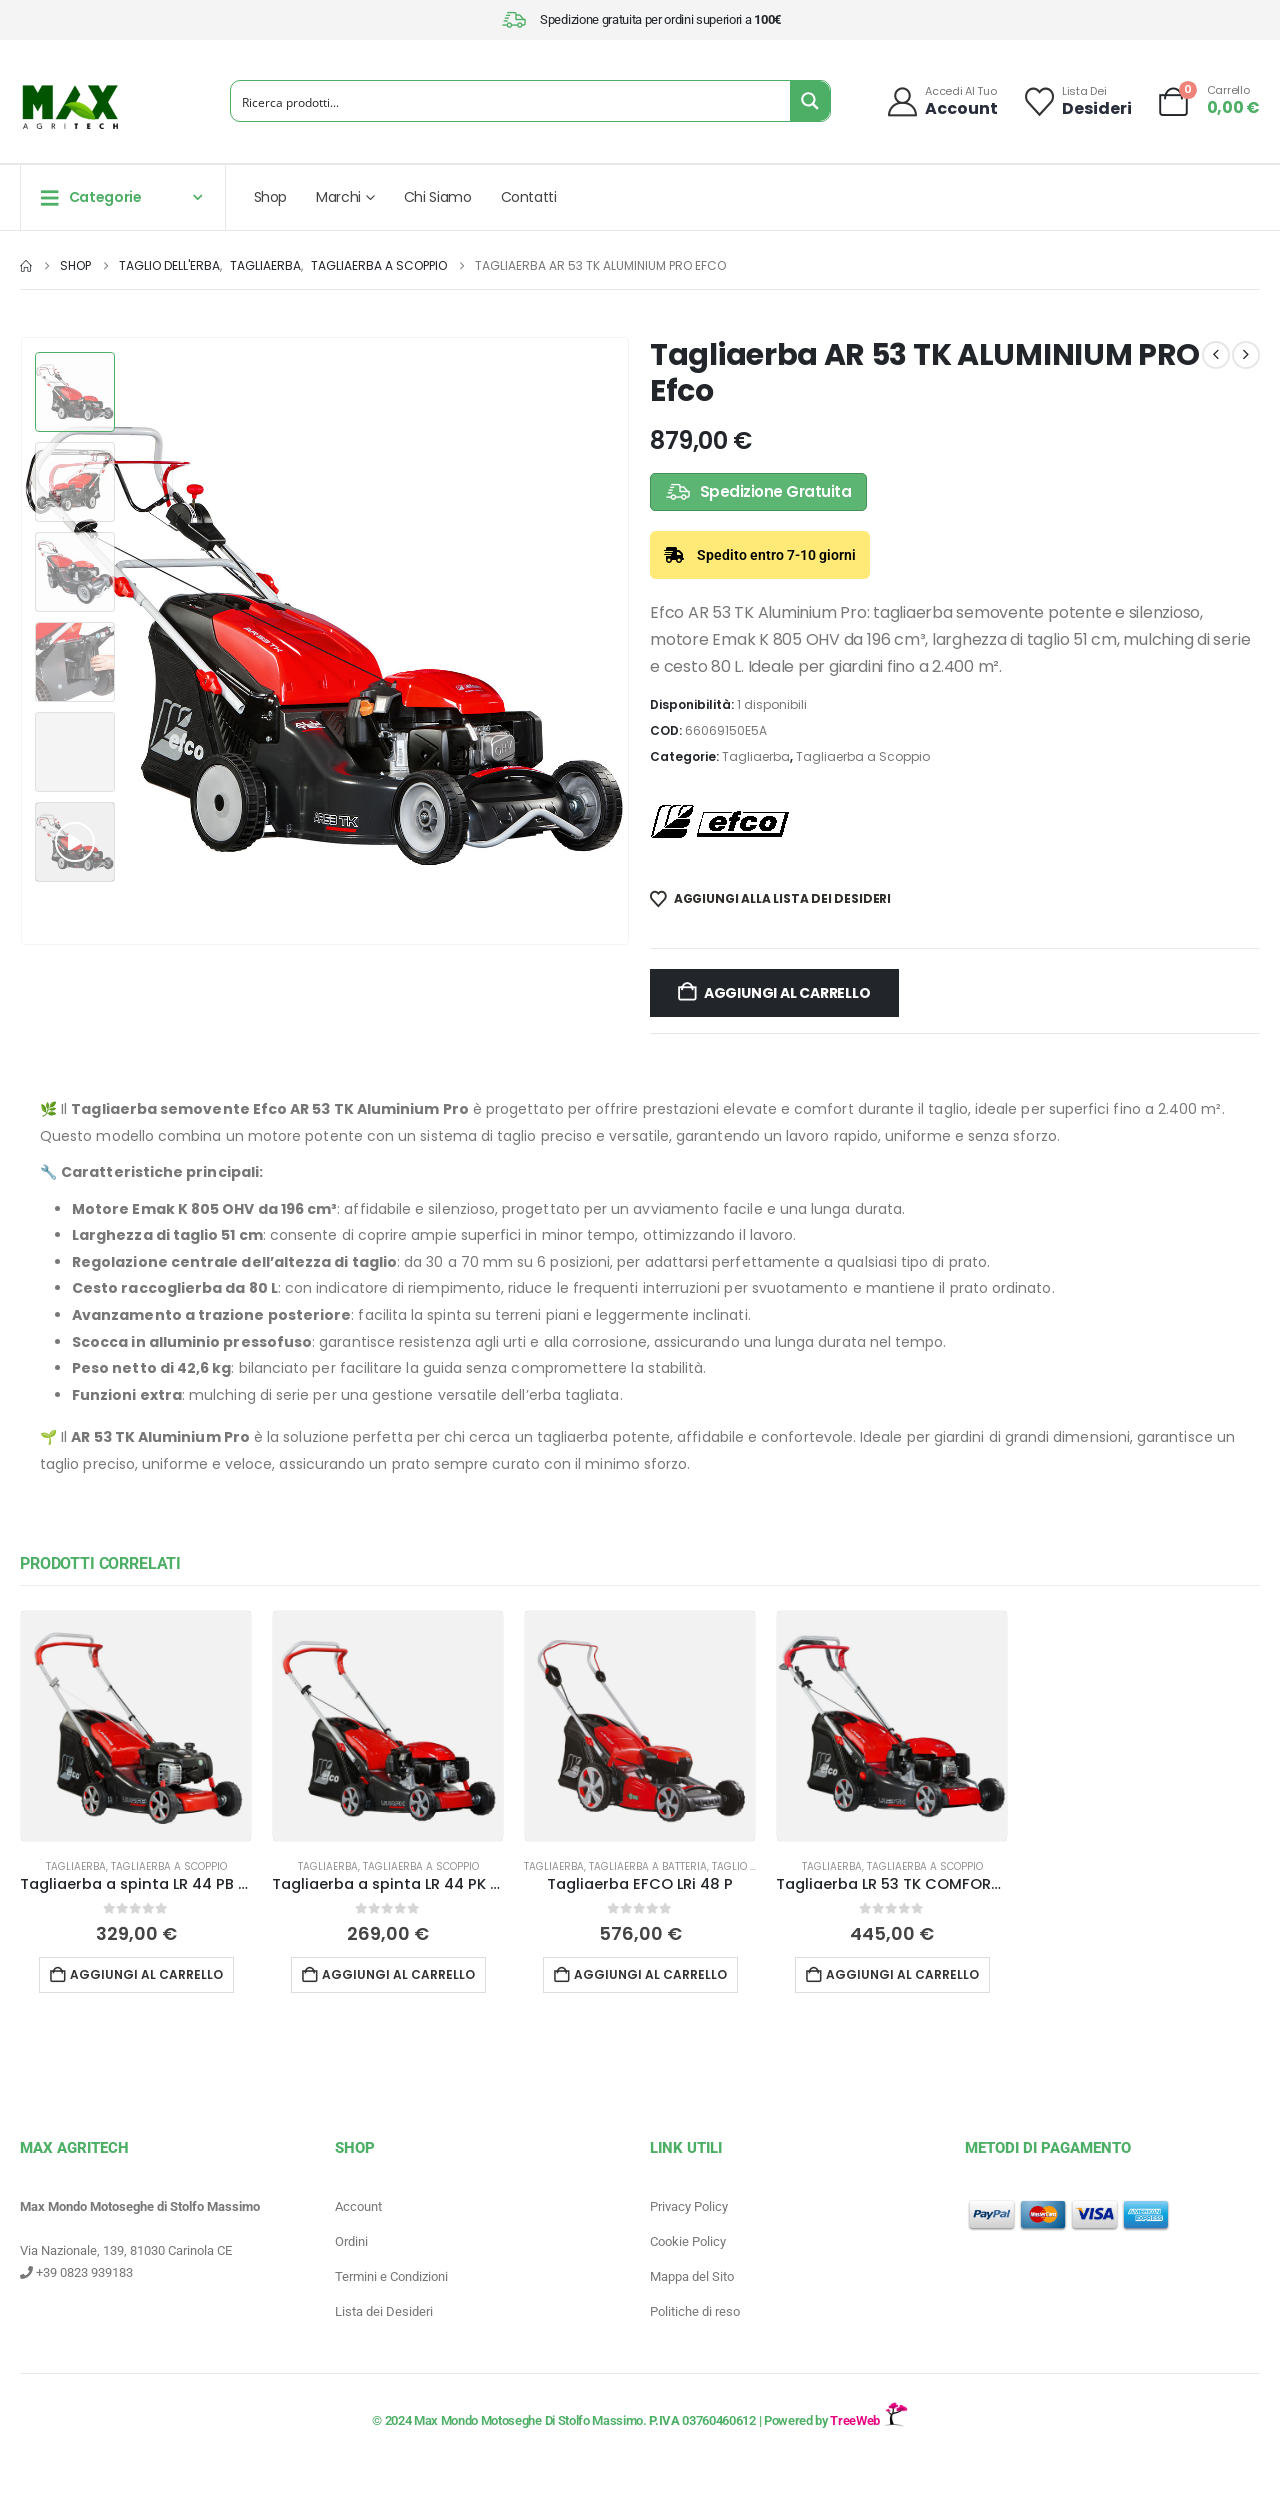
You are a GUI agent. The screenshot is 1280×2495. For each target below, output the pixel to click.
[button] (75, 842)
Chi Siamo (438, 197)
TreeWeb (868, 2420)
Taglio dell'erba (755, 1866)
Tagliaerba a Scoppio (863, 756)
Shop (271, 197)
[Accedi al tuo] (941, 101)
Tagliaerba (756, 756)
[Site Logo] (70, 107)
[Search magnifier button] (810, 101)
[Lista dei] (1077, 101)
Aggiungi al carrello (787, 993)
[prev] (1216, 355)
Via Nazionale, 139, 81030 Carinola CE (126, 2250)
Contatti (529, 197)
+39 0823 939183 (76, 2272)
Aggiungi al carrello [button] (146, 1974)
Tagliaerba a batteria (648, 1866)
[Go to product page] (136, 1726)
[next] (1246, 355)
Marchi (338, 197)
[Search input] (511, 101)
